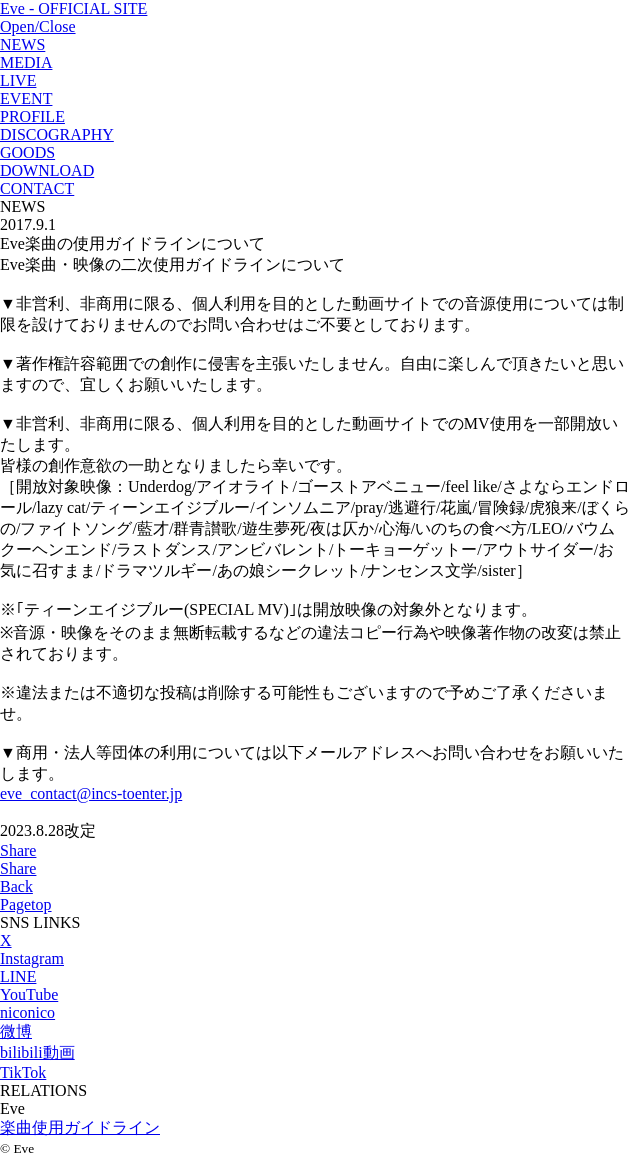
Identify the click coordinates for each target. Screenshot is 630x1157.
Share (18, 850)
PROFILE (32, 116)
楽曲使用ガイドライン (80, 1127)
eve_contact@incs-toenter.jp (91, 793)
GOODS (27, 152)
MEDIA (26, 62)
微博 (16, 1031)
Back (16, 886)
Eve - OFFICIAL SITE (73, 8)
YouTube (29, 994)
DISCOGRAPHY (57, 134)
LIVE (18, 80)
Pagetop (26, 904)
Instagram (32, 958)
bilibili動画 (37, 1052)
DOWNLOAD (47, 170)
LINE (18, 976)
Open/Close (38, 26)
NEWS (22, 44)
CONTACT (37, 188)
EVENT (26, 98)
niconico (27, 1012)
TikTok (23, 1072)
